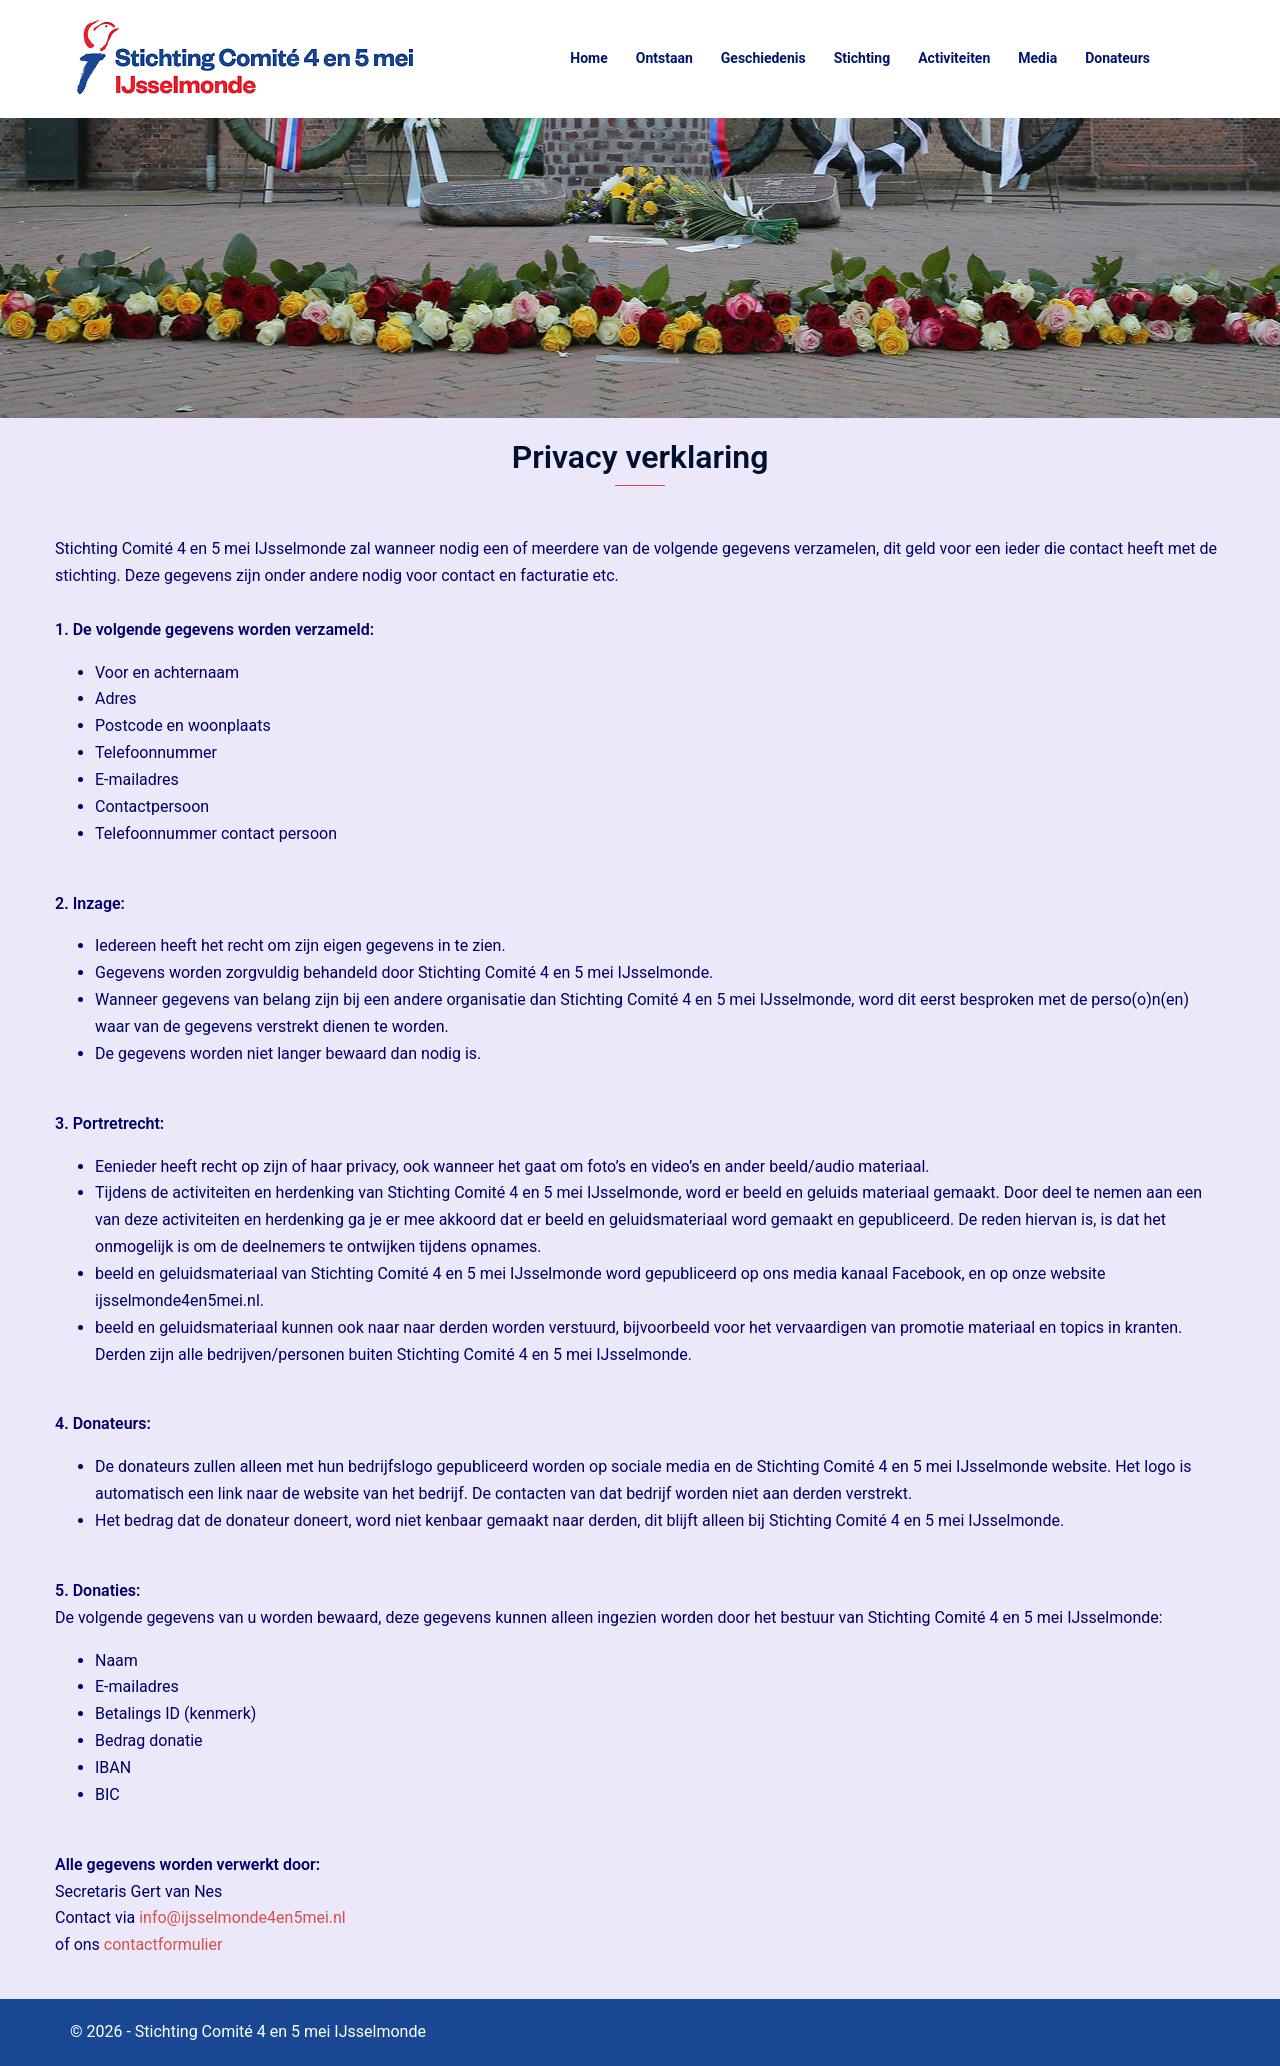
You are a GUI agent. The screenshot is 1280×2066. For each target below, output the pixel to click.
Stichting (862, 58)
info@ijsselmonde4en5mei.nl (242, 1917)
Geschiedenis (763, 58)
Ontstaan (664, 58)
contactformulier (163, 1944)
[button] (1202, 59)
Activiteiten (954, 58)
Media (1037, 58)
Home (588, 58)
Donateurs (1117, 58)
